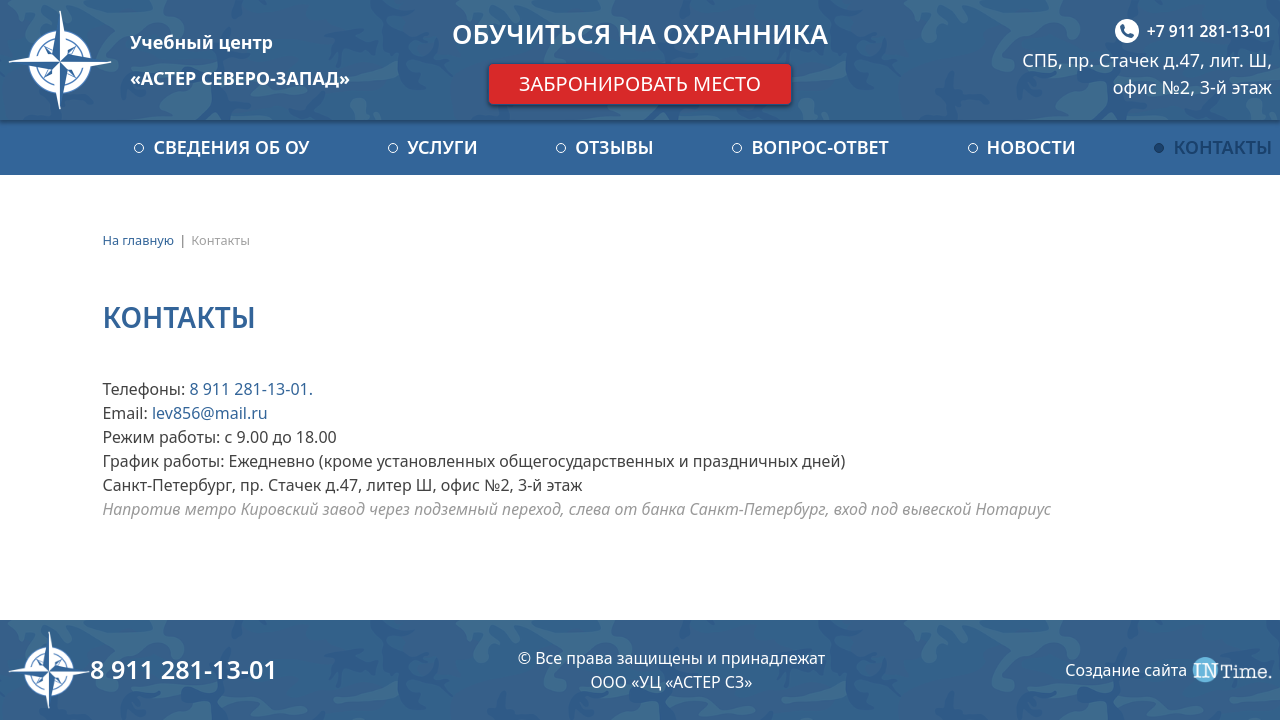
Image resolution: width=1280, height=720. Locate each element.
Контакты (1222, 147)
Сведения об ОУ (231, 147)
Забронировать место (640, 83)
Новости (1031, 147)
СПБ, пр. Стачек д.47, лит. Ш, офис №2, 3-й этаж (1147, 73)
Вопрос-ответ (819, 147)
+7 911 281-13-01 (1209, 31)
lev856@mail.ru (210, 413)
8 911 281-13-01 (248, 389)
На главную (138, 240)
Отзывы (614, 147)
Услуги (442, 147)
